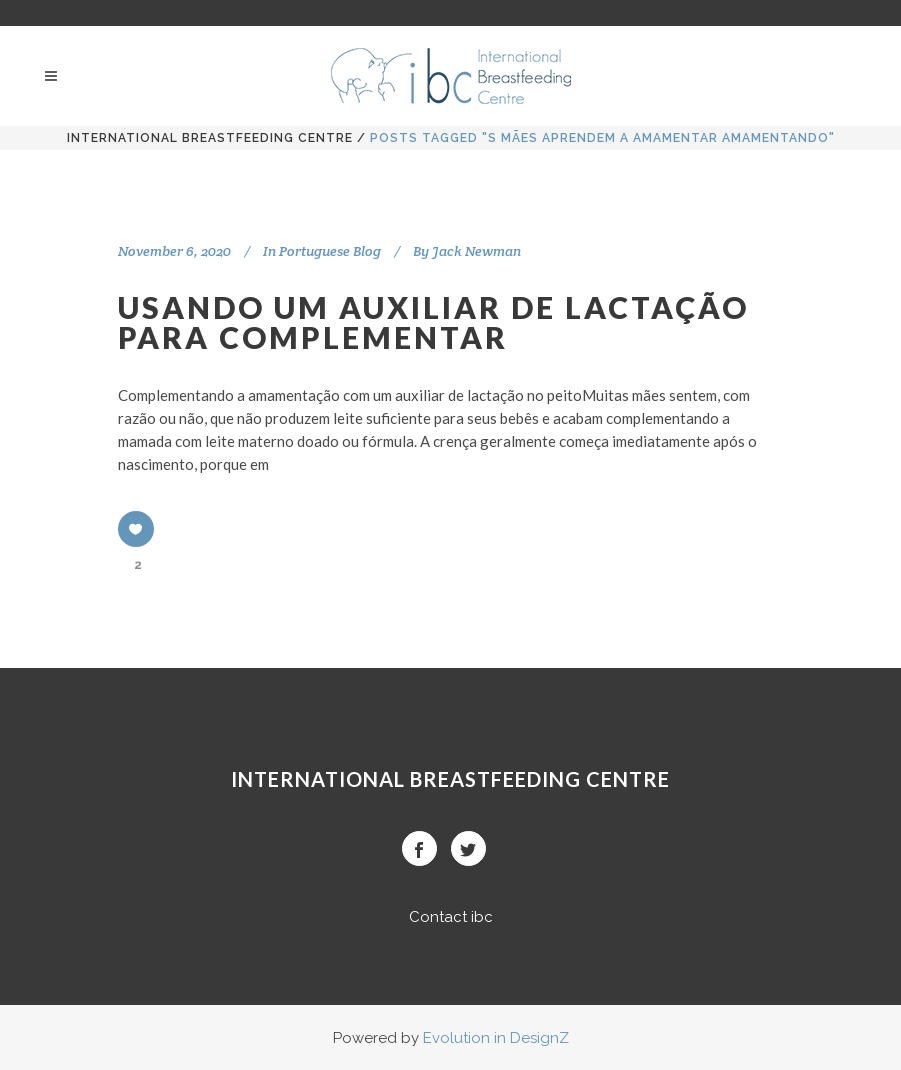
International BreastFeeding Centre (210, 138)
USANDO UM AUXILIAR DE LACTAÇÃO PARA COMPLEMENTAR (433, 322)
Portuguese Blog (330, 251)
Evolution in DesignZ (496, 1038)
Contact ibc (451, 917)
